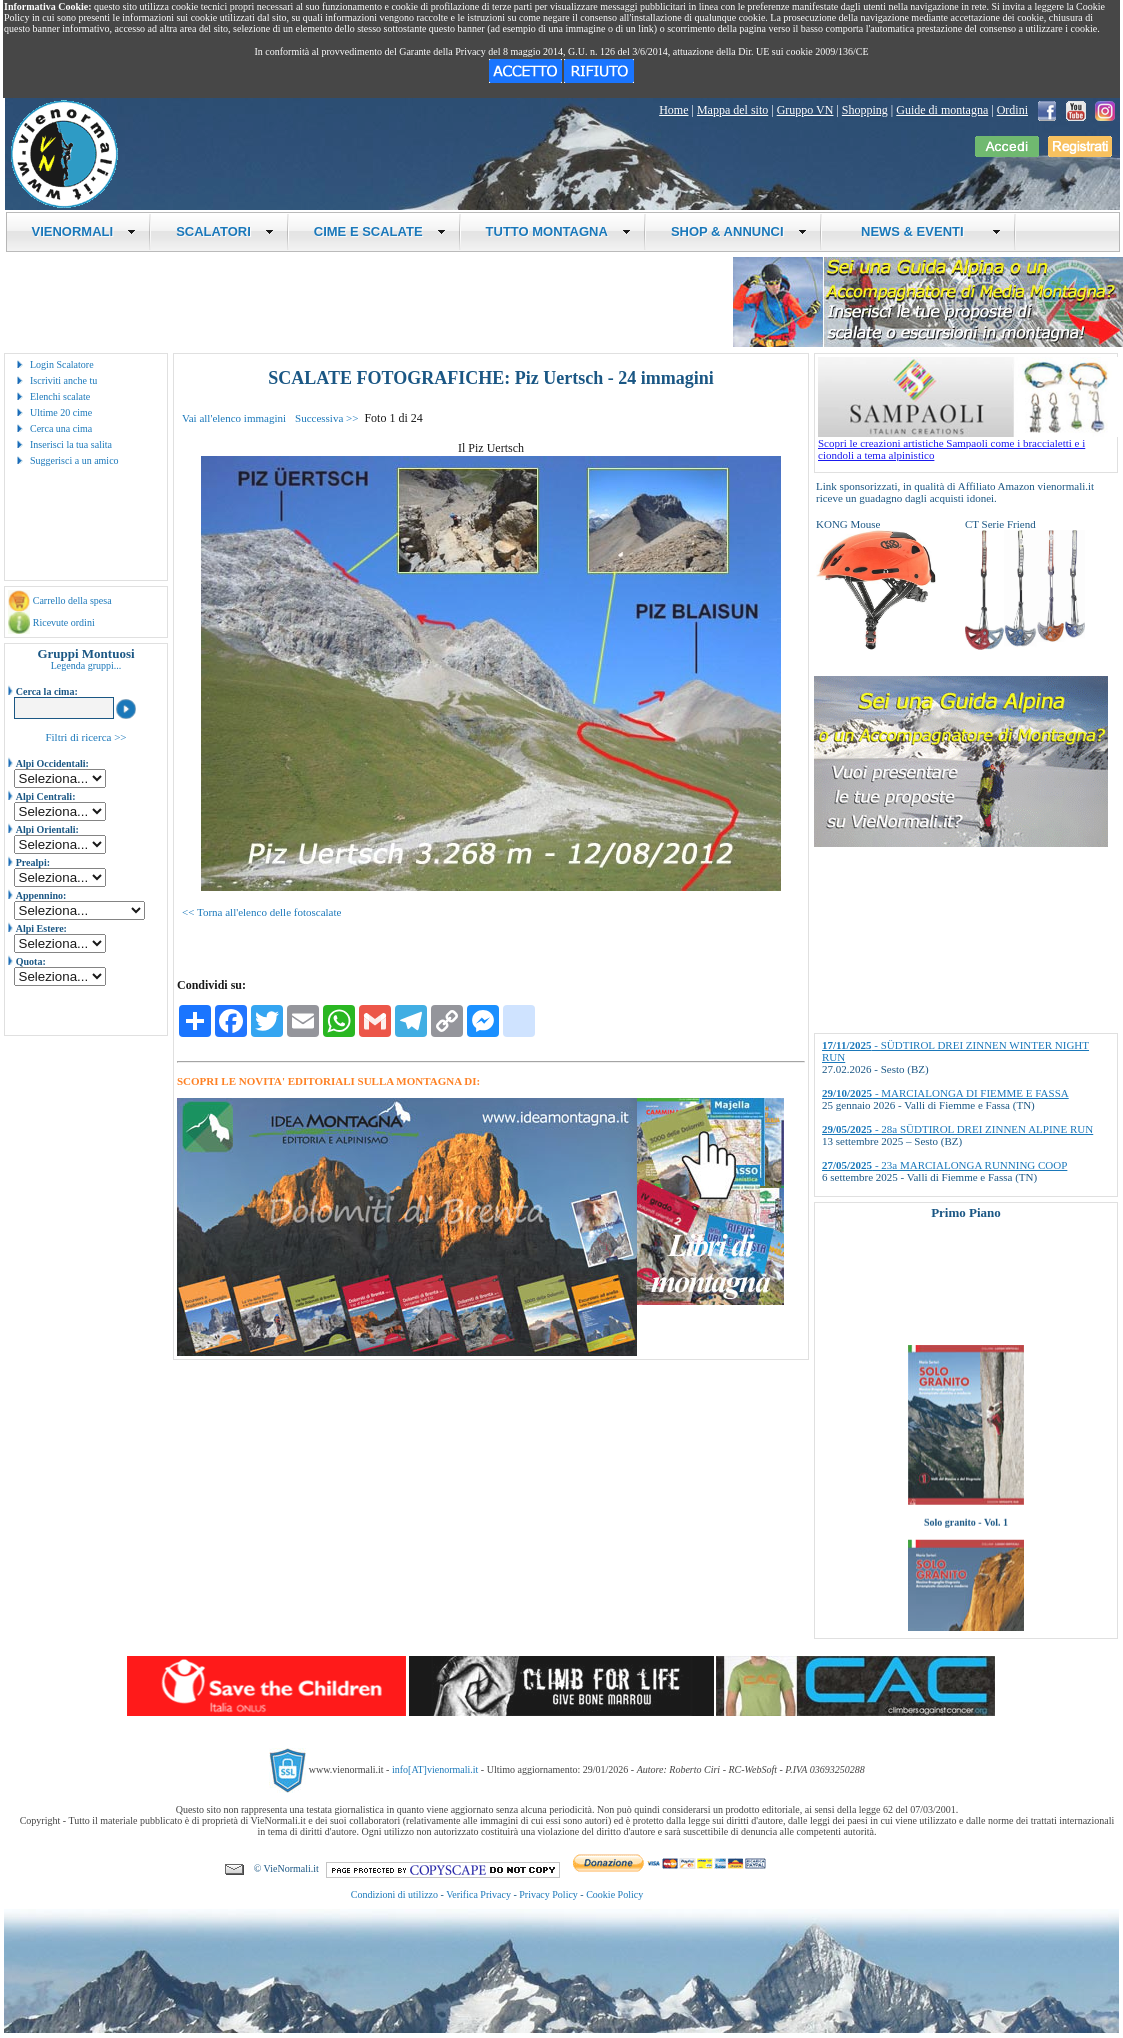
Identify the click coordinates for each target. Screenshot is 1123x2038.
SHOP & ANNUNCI (739, 231)
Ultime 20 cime (61, 412)
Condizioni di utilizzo (394, 1894)
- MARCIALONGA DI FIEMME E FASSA (945, 1093)
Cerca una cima (61, 428)
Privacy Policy (548, 1894)
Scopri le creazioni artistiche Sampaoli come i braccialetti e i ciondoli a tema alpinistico (968, 444)
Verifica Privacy (478, 1894)
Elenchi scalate (60, 396)
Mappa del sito (732, 110)
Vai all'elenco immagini (234, 418)
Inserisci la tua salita (71, 444)
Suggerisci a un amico (74, 460)
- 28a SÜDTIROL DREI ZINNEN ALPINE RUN (957, 1129)
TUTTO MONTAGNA (558, 231)
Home (673, 110)
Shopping (865, 110)
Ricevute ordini (64, 622)
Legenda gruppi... (86, 665)
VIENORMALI (84, 231)
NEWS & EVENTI (924, 231)
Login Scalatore (62, 364)
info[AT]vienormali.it (435, 1769)
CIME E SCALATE (380, 231)
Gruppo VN (805, 110)
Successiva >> (326, 418)
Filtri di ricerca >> (85, 737)
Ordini (1012, 110)
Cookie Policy (614, 1894)
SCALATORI (225, 231)
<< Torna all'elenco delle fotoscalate (261, 912)
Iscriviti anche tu (63, 380)
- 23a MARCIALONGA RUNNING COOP (944, 1165)
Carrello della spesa (72, 600)
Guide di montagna (942, 110)
